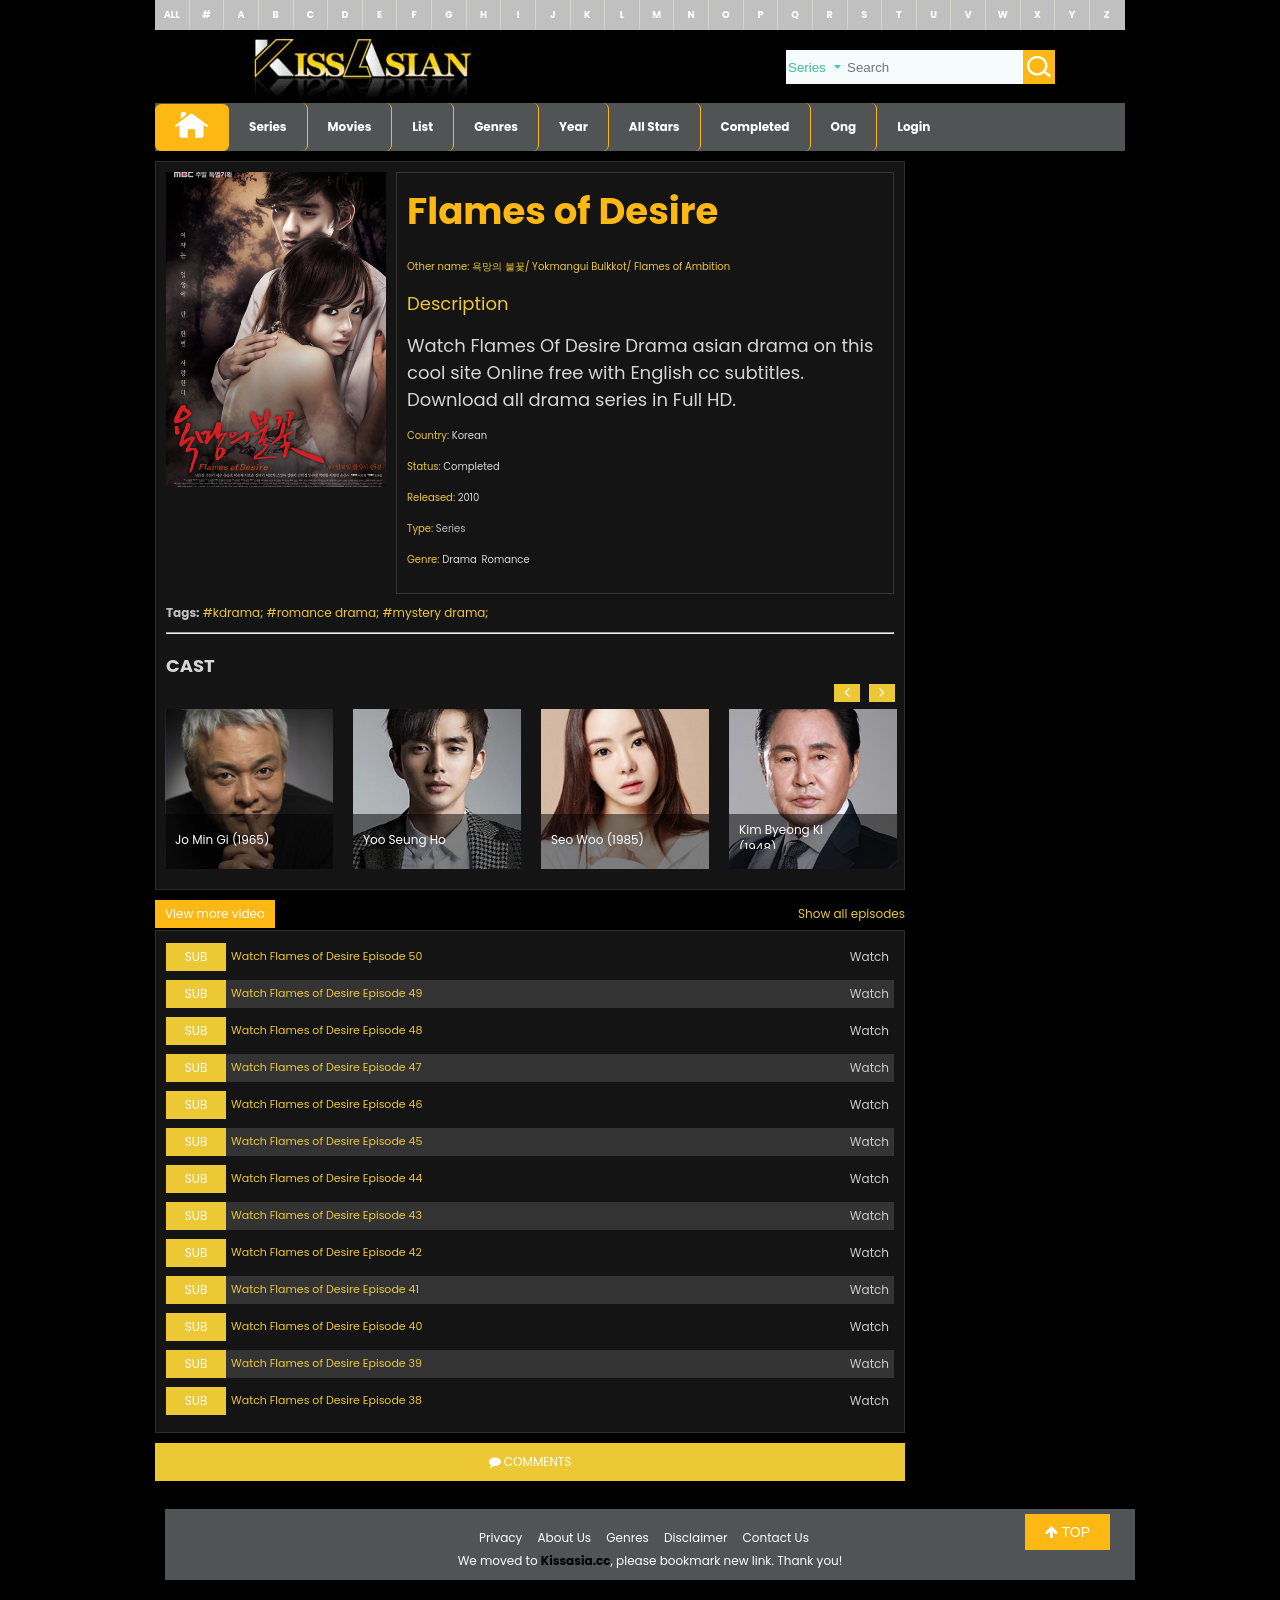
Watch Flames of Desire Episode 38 (326, 1400)
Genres (496, 126)
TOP (1067, 1532)
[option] (249, 789)
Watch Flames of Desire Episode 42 (326, 1252)
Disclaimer (695, 1537)
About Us (565, 1537)
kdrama (236, 612)
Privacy (500, 1537)
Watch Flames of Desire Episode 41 (325, 1289)
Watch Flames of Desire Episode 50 (326, 956)
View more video (215, 913)
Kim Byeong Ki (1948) (781, 835)
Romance (505, 559)
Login (913, 126)
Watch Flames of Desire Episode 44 (326, 1178)
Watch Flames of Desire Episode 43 (326, 1215)
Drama (459, 559)
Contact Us (776, 1537)
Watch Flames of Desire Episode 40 (326, 1326)
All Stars (654, 126)
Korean (469, 435)
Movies (350, 126)
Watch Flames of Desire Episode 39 (326, 1363)
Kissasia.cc (576, 1560)
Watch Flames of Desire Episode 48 (326, 1030)
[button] (847, 693)
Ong (844, 126)
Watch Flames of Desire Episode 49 (326, 993)
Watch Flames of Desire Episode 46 (327, 1104)
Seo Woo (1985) (597, 839)
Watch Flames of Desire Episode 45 (326, 1141)
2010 (469, 497)
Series (268, 126)
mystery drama (439, 612)
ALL (172, 14)
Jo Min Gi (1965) (222, 839)
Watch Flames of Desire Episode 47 (326, 1067)
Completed (755, 126)
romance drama (326, 612)
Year (573, 126)
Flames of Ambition (682, 266)
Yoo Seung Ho (404, 839)
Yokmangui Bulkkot (579, 266)
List (422, 126)
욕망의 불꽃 (498, 266)
